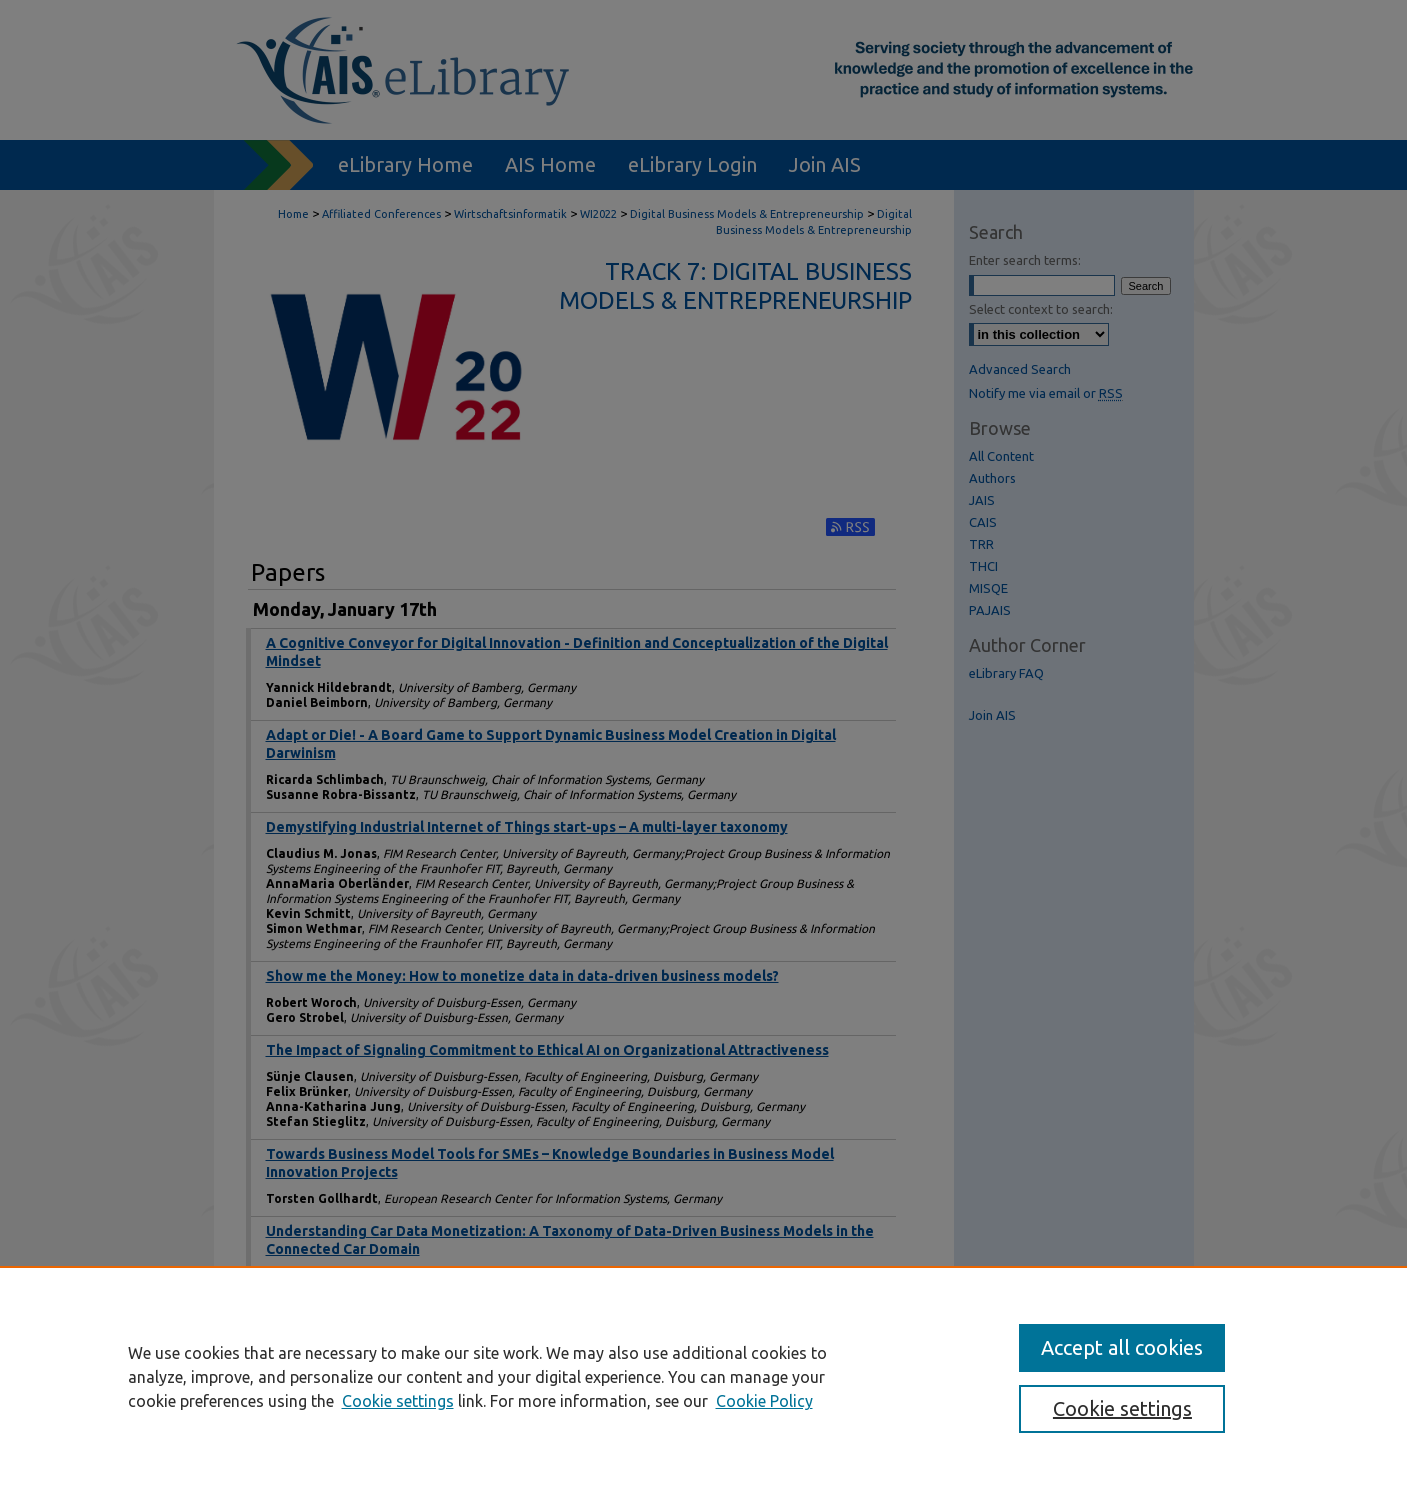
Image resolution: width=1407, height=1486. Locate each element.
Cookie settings (398, 1401)
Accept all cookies (1122, 1347)
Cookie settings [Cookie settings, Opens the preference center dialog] (1122, 1408)
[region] (703, 1376)
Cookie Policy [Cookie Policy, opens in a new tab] (764, 1401)
